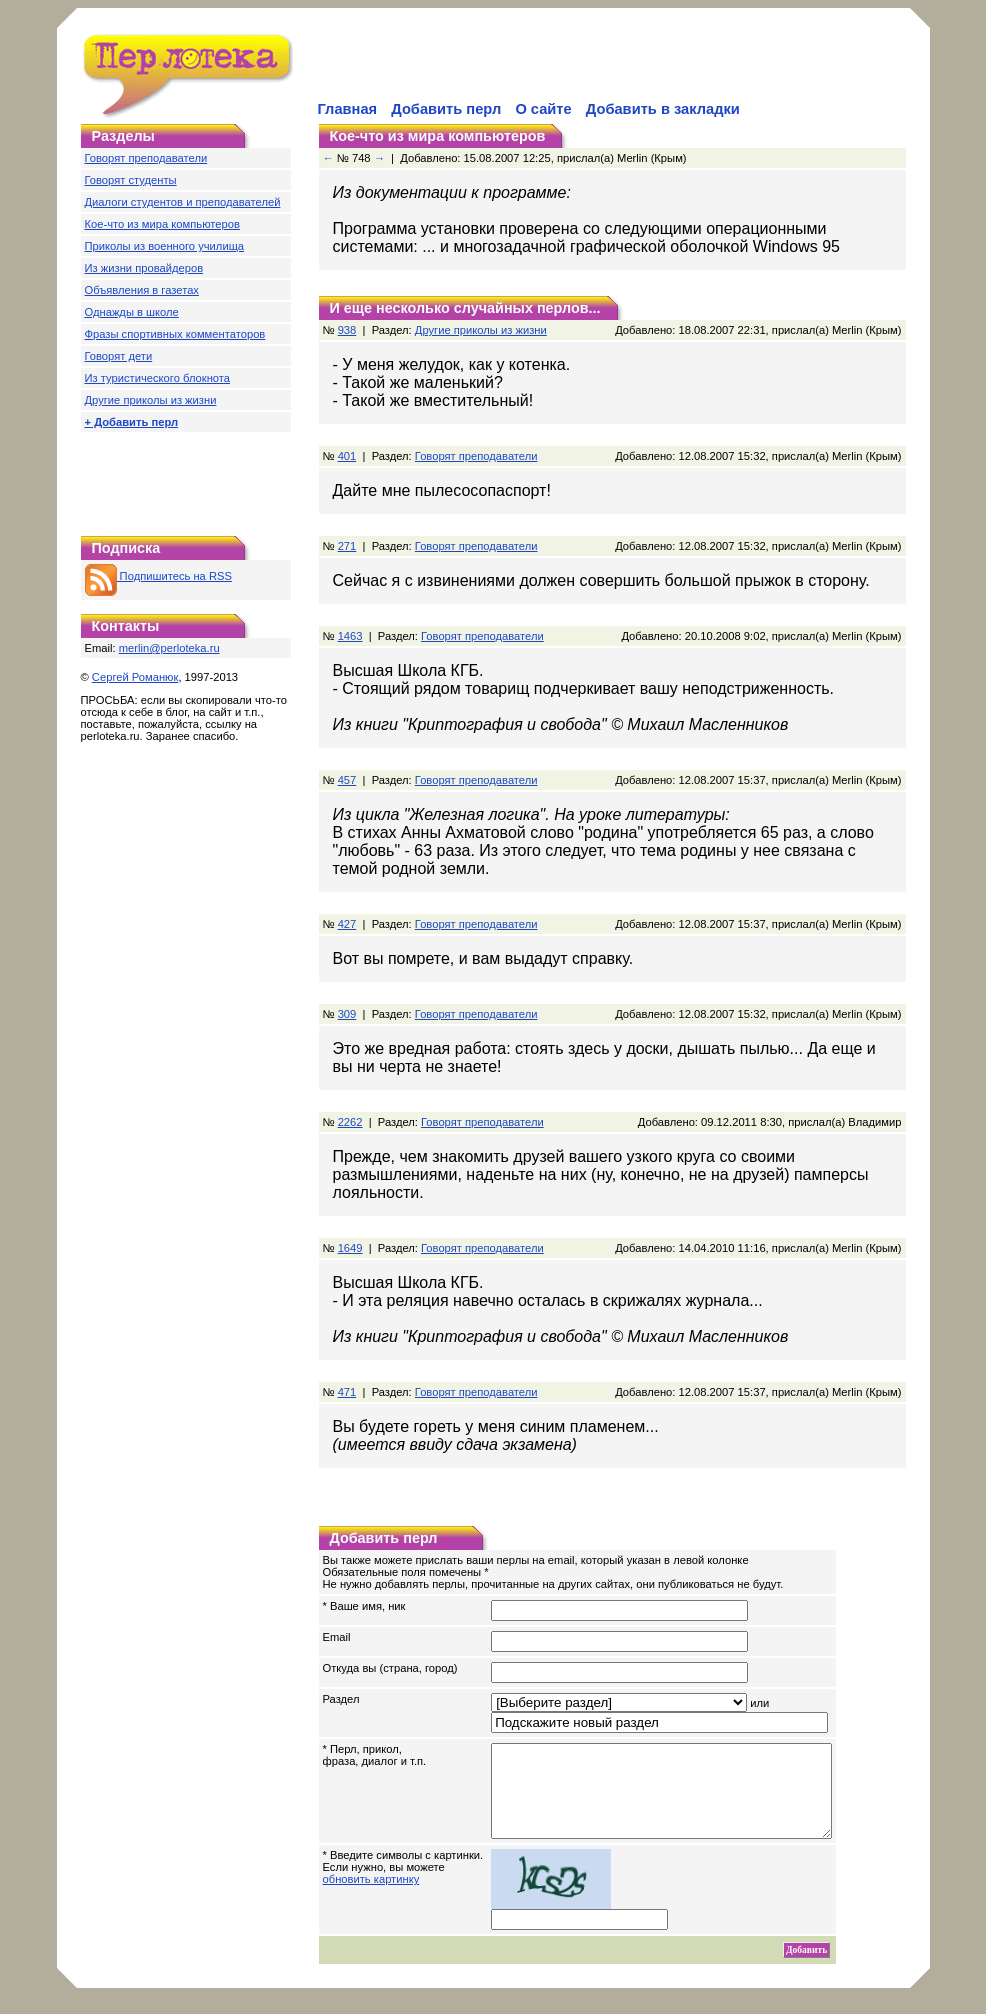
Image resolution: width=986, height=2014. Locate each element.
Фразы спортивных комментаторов (175, 334)
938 (347, 330)
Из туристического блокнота (158, 378)
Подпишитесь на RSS (158, 576)
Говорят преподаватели (146, 158)
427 (347, 924)
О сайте (543, 109)
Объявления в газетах (142, 290)
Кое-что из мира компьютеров (162, 224)
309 (347, 1014)
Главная (348, 109)
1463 (350, 636)
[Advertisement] (549, 66)
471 (347, 1392)
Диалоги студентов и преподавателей (183, 202)
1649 (350, 1248)
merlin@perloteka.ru (169, 648)
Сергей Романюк (135, 677)
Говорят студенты (131, 180)
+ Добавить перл (132, 422)
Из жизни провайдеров (144, 268)
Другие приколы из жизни (151, 400)
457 (347, 780)
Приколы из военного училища (165, 246)
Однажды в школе (132, 312)
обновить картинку (371, 1897)
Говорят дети (119, 356)
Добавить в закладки (663, 109)
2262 (350, 1122)
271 (347, 546)
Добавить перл (446, 109)
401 (347, 456)
